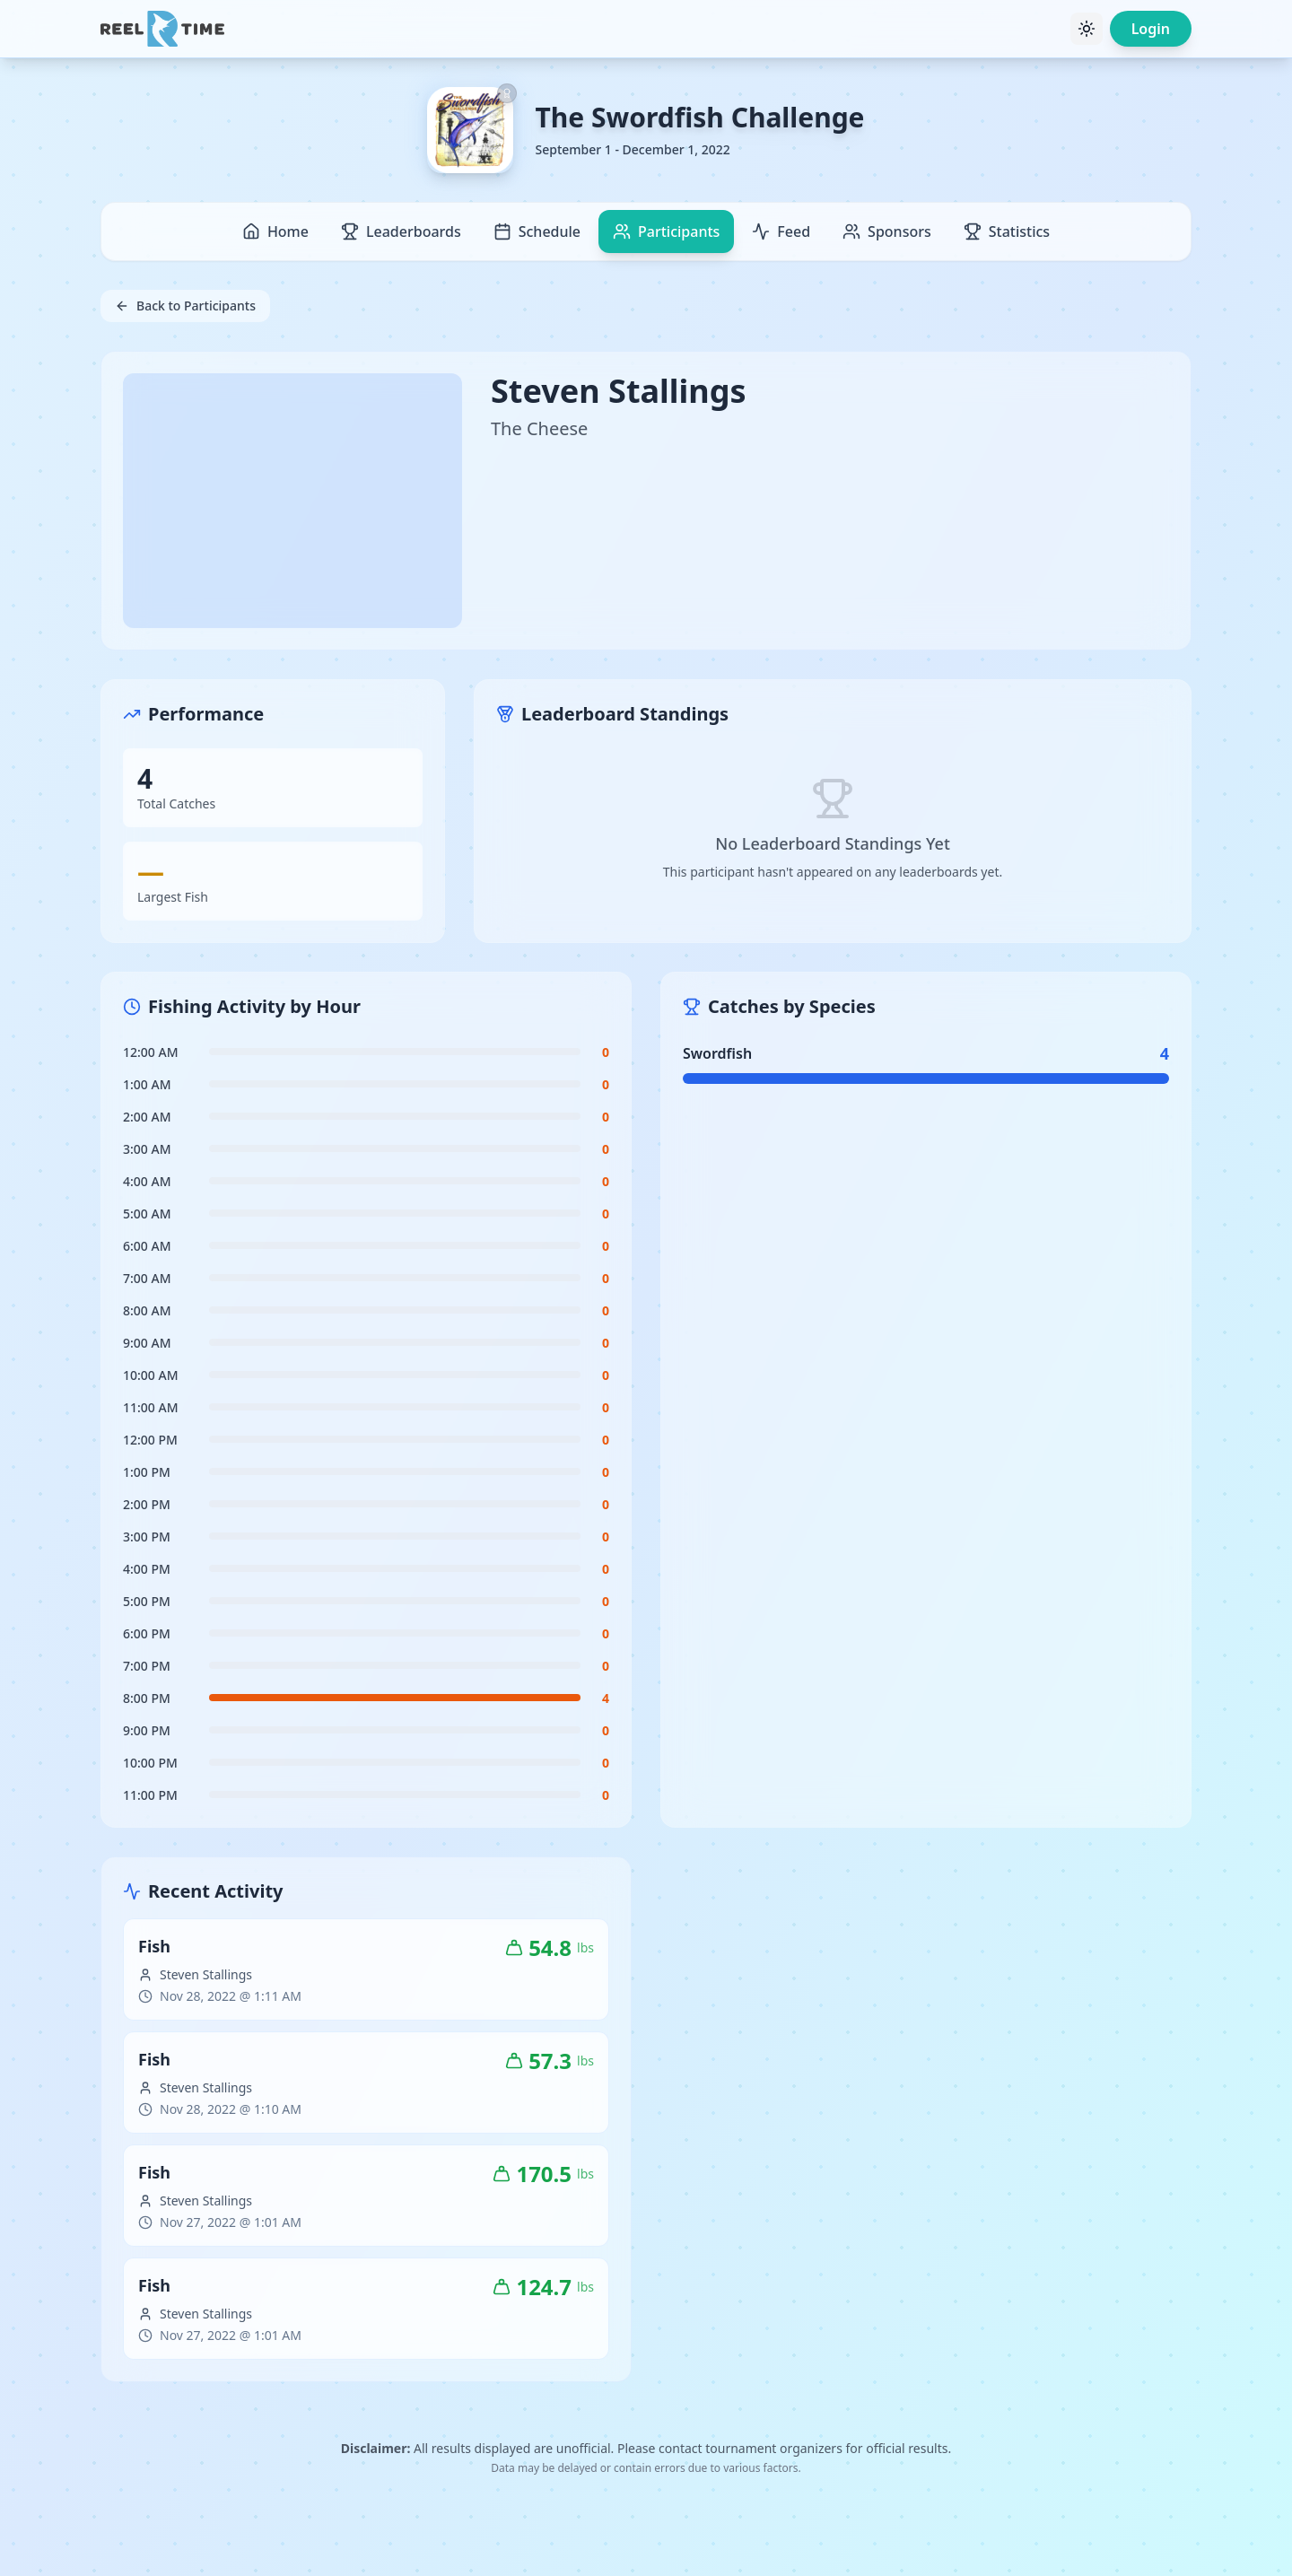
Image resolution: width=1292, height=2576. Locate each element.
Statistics (1007, 231)
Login (1150, 29)
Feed (781, 231)
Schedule (537, 231)
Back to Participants (185, 305)
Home (275, 231)
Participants (666, 231)
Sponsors (886, 231)
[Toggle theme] (1086, 29)
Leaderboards (401, 231)
